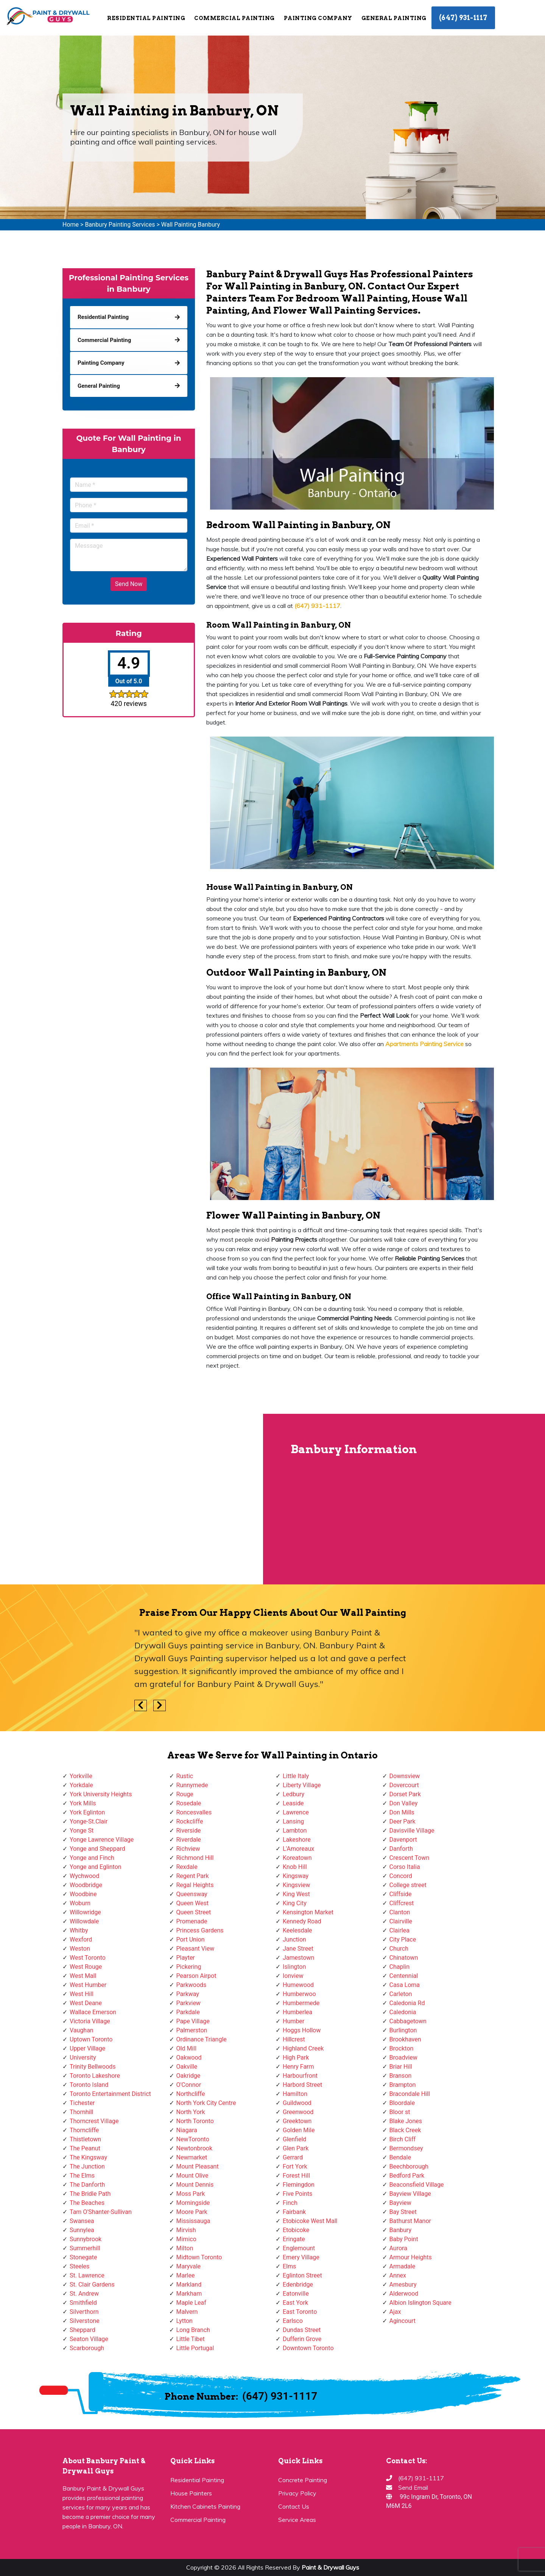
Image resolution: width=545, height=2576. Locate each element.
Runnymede (192, 1785)
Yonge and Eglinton (95, 1866)
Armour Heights (410, 2257)
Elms (289, 2266)
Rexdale (187, 1866)
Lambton (295, 1830)
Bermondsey (406, 2148)
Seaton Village (89, 2339)
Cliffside (400, 1894)
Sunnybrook (85, 2239)
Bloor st (399, 2112)
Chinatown (403, 1957)
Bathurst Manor (410, 2221)
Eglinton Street (302, 2275)
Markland (189, 2284)
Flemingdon (299, 2184)
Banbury (400, 2230)
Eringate (294, 2239)
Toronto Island (89, 2084)
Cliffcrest (401, 1903)
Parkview (188, 2003)
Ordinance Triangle (201, 2039)
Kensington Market (308, 1912)
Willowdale (84, 1921)
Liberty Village (302, 1785)
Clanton (399, 1912)
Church (399, 1948)
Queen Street (193, 1912)
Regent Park (192, 1876)
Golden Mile (299, 2130)
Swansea (82, 2221)
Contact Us (293, 2506)
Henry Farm (298, 2066)
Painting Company (318, 18)
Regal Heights (195, 1885)
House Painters (191, 2493)
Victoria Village (90, 2021)
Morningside (193, 2202)
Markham (189, 2293)
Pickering (188, 1966)
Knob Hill (295, 1866)
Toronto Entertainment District (110, 2093)
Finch (290, 2202)
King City (295, 1903)
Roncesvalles (194, 1812)
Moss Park (190, 2193)
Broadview (403, 2057)
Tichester (82, 2103)
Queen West (192, 1903)
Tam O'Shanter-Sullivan (101, 2211)
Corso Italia (404, 1866)
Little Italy (296, 1776)
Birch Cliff (402, 2139)
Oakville (187, 2066)
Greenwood (298, 2112)
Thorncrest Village (94, 2121)
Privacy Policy (297, 2493)
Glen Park (295, 2148)
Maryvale (188, 2266)
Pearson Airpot (196, 1975)
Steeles (79, 2266)
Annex (397, 2275)
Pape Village (193, 2021)
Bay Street (403, 2211)
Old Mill (186, 2048)
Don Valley (403, 1803)
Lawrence (296, 1812)
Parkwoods (191, 1984)
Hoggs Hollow (302, 2030)
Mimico (186, 2239)
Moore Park (191, 2211)
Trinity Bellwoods (93, 2066)
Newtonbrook (194, 2148)
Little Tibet (190, 2339)
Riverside (188, 1830)
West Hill (81, 1994)
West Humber (88, 1984)
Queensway (191, 1894)
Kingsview (296, 1885)
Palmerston (191, 2030)
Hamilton (295, 2093)
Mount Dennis (195, 2184)
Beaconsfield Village (416, 2184)
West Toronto (88, 1957)
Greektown (297, 2121)
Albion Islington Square (420, 2302)
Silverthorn (84, 2311)
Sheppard (82, 2329)
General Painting (394, 18)
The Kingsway (88, 2157)
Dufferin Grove (302, 2339)
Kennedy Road (302, 1921)
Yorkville (81, 1776)
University (83, 2057)
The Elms (82, 2175)
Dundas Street (302, 2329)
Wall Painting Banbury (190, 224)
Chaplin (399, 1966)
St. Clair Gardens (92, 2284)
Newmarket (191, 2157)
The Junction (87, 2166)
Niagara (187, 2130)
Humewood (298, 1984)
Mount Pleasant (197, 2166)
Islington (294, 1966)
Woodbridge (86, 1885)
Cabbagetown (408, 2021)
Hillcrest (294, 2039)
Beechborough (408, 2166)
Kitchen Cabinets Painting (205, 2506)
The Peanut (85, 2148)
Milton (184, 2248)
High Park (296, 2057)
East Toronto (300, 2311)
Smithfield (83, 2302)
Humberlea (297, 2012)
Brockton (401, 2048)
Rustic (184, 1776)
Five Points (297, 2193)
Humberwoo (299, 1994)
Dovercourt (404, 1785)
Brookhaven (405, 2039)
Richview (188, 1848)
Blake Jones (405, 2121)
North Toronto (195, 2121)
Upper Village (87, 2048)
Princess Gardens (200, 1930)
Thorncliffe (84, 2130)
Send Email (413, 2487)
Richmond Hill (195, 1857)
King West (296, 1894)
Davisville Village (411, 1830)
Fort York (295, 2166)
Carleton (400, 1994)
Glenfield (294, 2139)
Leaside (293, 1803)
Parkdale (188, 2012)
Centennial (403, 1975)
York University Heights (101, 1794)
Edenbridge (298, 2284)
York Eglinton (87, 1812)
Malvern (187, 2311)
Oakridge (188, 2075)
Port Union (190, 1939)
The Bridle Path (90, 2193)
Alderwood (404, 2293)
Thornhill (81, 2112)
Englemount (299, 2248)
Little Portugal (195, 2348)
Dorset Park (405, 1794)
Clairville (400, 1921)
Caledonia (402, 2012)
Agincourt (402, 2320)
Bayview (400, 2202)
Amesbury (403, 2284)
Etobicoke (296, 2230)
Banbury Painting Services (120, 224)
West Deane (86, 2003)
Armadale (402, 2266)
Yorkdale (81, 1785)
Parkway (187, 1994)
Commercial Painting (234, 18)
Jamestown (298, 1957)
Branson (400, 2075)
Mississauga (193, 2221)
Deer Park (402, 1821)
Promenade (191, 1921)
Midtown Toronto (199, 2257)
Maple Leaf (191, 2302)
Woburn (80, 1903)
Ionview (293, 1975)
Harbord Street (302, 2084)
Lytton (184, 2320)
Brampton (402, 2084)
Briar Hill (400, 2066)
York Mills (83, 1803)
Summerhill (85, 2248)
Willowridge (85, 1912)
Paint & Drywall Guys (330, 2567)
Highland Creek (303, 2048)
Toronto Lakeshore (95, 2075)
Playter (185, 1957)
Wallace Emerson (93, 2012)
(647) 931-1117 (463, 18)
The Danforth (87, 2184)
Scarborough (87, 2348)
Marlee (185, 2275)
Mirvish (186, 2230)
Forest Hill (296, 2175)
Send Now (128, 584)
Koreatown (297, 1857)
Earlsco (293, 2320)
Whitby (79, 1930)
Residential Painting (146, 18)
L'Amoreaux (298, 1848)
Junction (294, 1939)
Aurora (398, 2248)
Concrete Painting (302, 2480)
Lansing (293, 1821)
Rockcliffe (189, 1821)
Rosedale (188, 1803)
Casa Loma (404, 1984)
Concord (400, 1876)
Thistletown (85, 2139)
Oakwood (189, 2057)
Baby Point (403, 2239)
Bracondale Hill (409, 2093)
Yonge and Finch (92, 1857)
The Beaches (87, 2202)
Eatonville (296, 2293)
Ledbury (293, 1794)
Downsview (404, 1776)
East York (295, 2302)
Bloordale (402, 2103)
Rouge (184, 1794)
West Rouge (86, 1966)
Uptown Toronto (91, 2039)
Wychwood (84, 1876)
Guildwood (297, 2103)
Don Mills (401, 1812)
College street (408, 1885)
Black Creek (405, 2130)
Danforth (401, 1848)
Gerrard (293, 2157)
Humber (293, 2021)
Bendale (400, 2157)
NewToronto (192, 2139)
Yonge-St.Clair (88, 1821)
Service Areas (297, 2519)
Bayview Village (410, 2193)
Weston (80, 1948)
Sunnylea (82, 2230)
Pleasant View (195, 1948)
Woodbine (83, 1894)
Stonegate (83, 2257)
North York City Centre (206, 2103)
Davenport (403, 1839)
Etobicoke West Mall (310, 2221)
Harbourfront (300, 2075)
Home (70, 224)
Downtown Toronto (308, 2348)
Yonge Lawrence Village (102, 1839)
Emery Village (301, 2257)
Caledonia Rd (407, 2003)
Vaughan (81, 2030)
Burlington (403, 2030)
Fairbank (294, 2211)
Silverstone (85, 2320)
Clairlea (399, 1930)
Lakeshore (297, 1839)
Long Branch (193, 2329)
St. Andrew (84, 2293)
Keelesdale (297, 1930)
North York (190, 2112)
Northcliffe (190, 2093)
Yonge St (81, 1830)
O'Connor (188, 2084)
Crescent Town (409, 1857)
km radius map (132, 1499)
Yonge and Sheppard (97, 1848)
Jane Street (298, 1948)
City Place (402, 1939)
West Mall (83, 1975)
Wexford (81, 1939)
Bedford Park (407, 2175)
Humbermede (301, 2003)
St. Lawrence (87, 2275)
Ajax (395, 2311)
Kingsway (295, 1876)
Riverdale (188, 1839)
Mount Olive (192, 2175)
